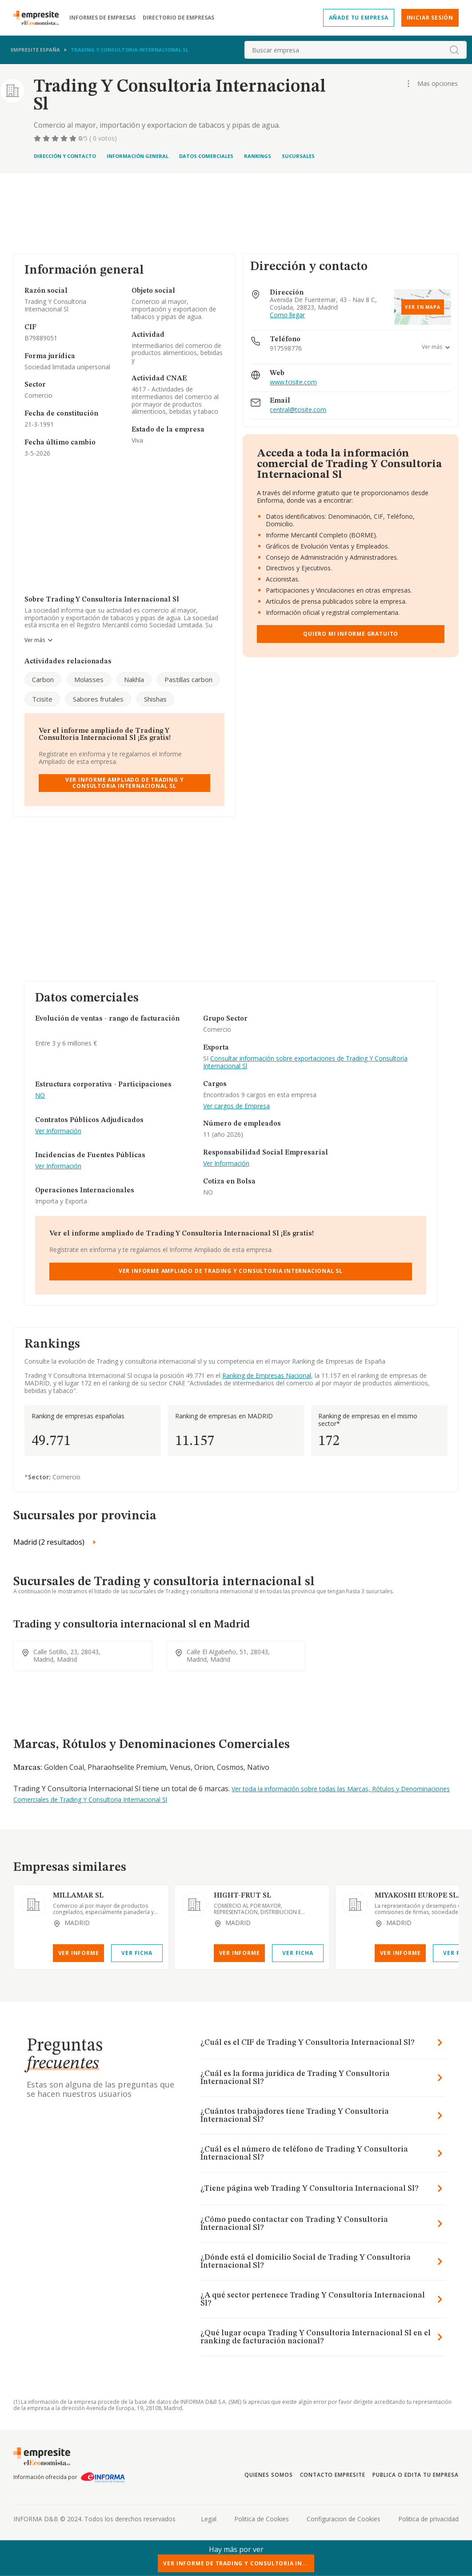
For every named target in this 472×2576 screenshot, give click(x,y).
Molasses (89, 679)
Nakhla (134, 679)
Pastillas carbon (188, 679)
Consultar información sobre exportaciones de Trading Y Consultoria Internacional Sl (305, 1062)
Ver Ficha (136, 1953)
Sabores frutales (98, 698)
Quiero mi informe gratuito (350, 634)
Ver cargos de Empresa (236, 1106)
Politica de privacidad (428, 2519)
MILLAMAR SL (78, 1895)
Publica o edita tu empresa (415, 2475)
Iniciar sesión (430, 17)
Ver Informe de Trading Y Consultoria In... (235, 2563)
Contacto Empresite (332, 2475)
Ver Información (58, 1131)
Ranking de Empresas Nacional (266, 1375)
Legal (208, 2519)
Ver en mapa (422, 307)
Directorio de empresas (178, 18)
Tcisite (42, 698)
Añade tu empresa (358, 17)
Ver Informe (78, 1953)
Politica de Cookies (261, 2519)
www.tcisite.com (293, 382)
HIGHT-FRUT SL (242, 1895)
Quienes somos (268, 2475)
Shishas (155, 698)
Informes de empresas (102, 18)
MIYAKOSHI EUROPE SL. (417, 1895)
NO (40, 1095)
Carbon (43, 679)
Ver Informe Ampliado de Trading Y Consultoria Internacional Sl (124, 783)
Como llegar (287, 315)
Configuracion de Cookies (343, 2519)
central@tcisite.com (298, 410)
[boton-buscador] (454, 50)
